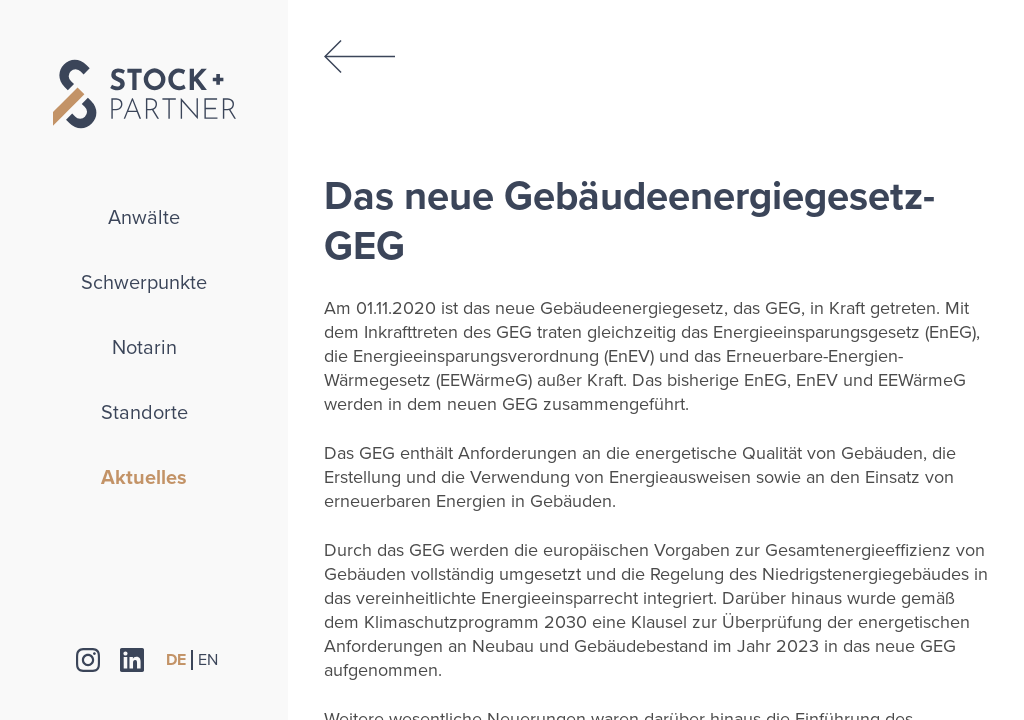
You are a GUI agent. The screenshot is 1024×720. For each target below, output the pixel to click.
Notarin (144, 348)
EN (208, 660)
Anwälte (144, 218)
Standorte (144, 413)
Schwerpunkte (144, 283)
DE (176, 660)
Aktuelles (144, 478)
